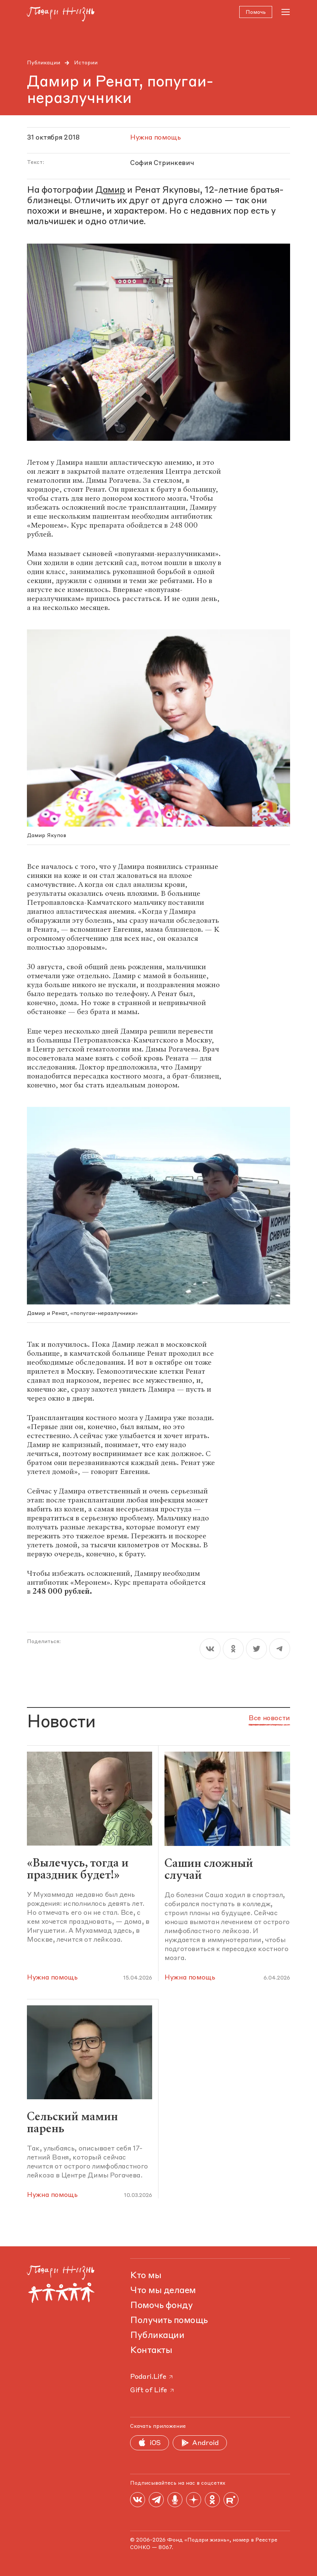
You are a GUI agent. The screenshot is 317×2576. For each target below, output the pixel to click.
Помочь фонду (161, 2305)
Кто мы (145, 2275)
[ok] (233, 1648)
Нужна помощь (52, 1977)
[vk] (210, 1648)
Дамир (110, 190)
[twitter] (256, 1648)
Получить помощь (169, 2320)
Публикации (43, 62)
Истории (86, 62)
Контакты (151, 2350)
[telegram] (279, 1648)
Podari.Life (152, 2377)
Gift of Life (152, 2390)
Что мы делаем (163, 2290)
